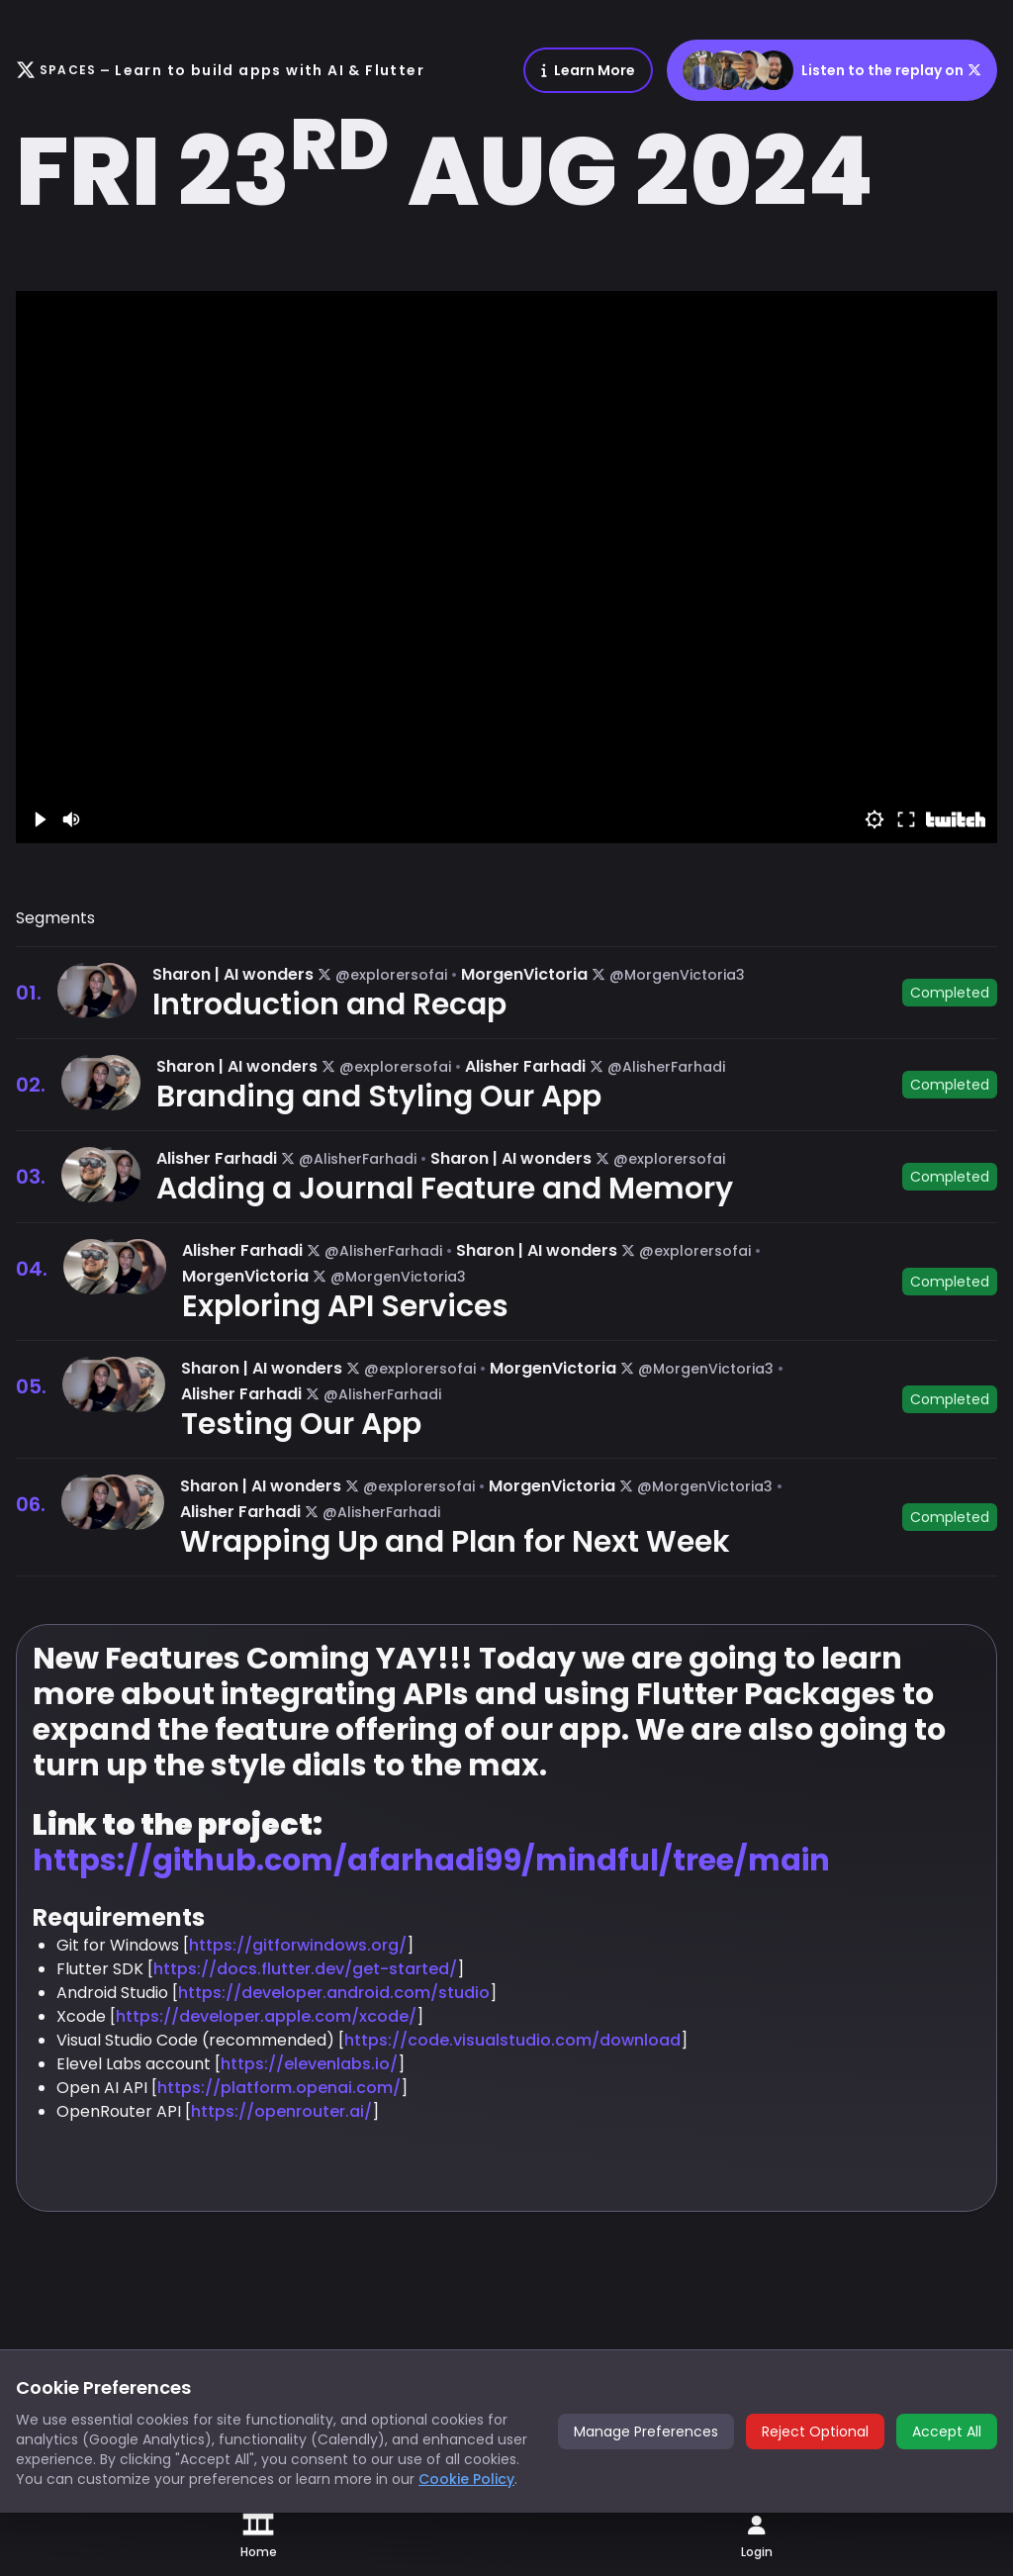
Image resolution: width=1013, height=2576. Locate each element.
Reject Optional (815, 2431)
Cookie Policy (466, 2479)
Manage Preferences (646, 2431)
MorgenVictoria (524, 974)
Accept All (946, 2431)
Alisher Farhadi (525, 1066)
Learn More (588, 70)
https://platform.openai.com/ (279, 2087)
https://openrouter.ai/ (281, 2111)
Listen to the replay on (832, 70)
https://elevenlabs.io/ (309, 2063)
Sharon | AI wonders (233, 974)
